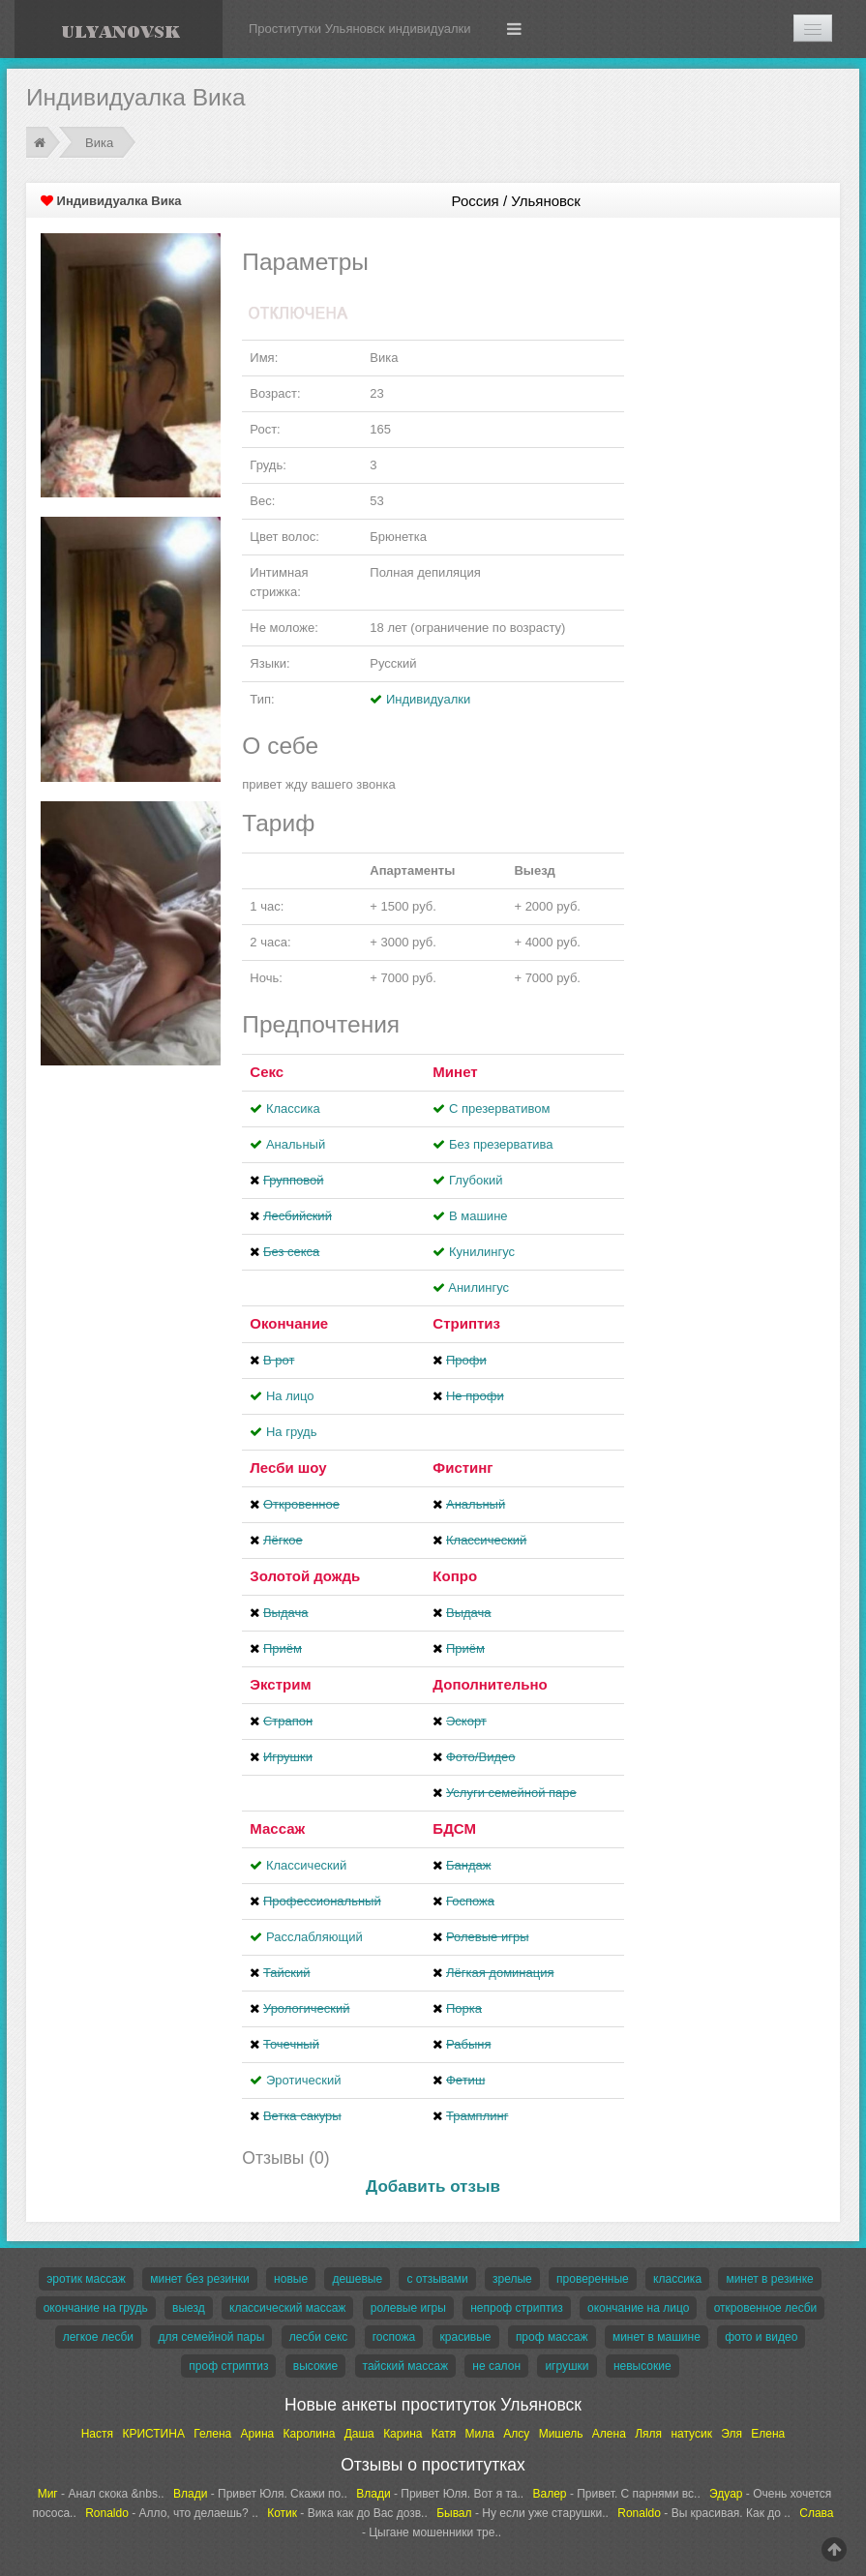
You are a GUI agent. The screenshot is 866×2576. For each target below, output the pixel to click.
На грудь (291, 1431)
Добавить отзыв (433, 2186)
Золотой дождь (305, 1576)
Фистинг (463, 1467)
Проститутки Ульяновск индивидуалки (360, 28)
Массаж (277, 1828)
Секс (267, 1071)
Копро (455, 1576)
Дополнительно (490, 1684)
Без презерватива (500, 1144)
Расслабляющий (314, 1937)
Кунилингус (482, 1251)
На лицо (290, 1396)
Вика (99, 142)
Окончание (289, 1323)
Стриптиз (466, 1323)
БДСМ (454, 1828)
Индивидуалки (428, 699)
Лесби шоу (288, 1467)
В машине (478, 1216)
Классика (293, 1108)
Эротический (303, 2080)
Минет (455, 1071)
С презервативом (499, 1108)
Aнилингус (478, 1287)
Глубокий (475, 1180)
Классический (306, 1865)
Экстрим (280, 1684)
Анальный (295, 1144)
